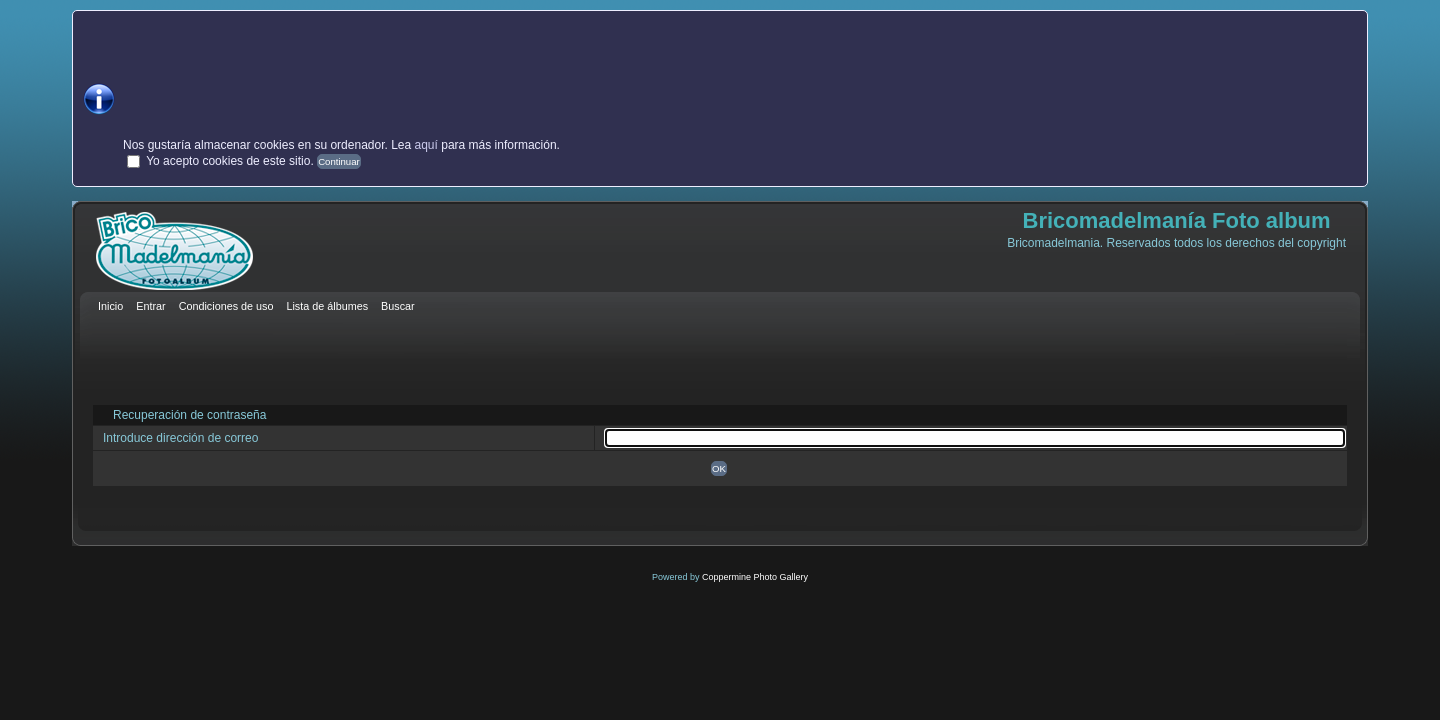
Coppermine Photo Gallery (755, 577)
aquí (426, 145)
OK (719, 468)
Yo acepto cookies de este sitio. (230, 161)
